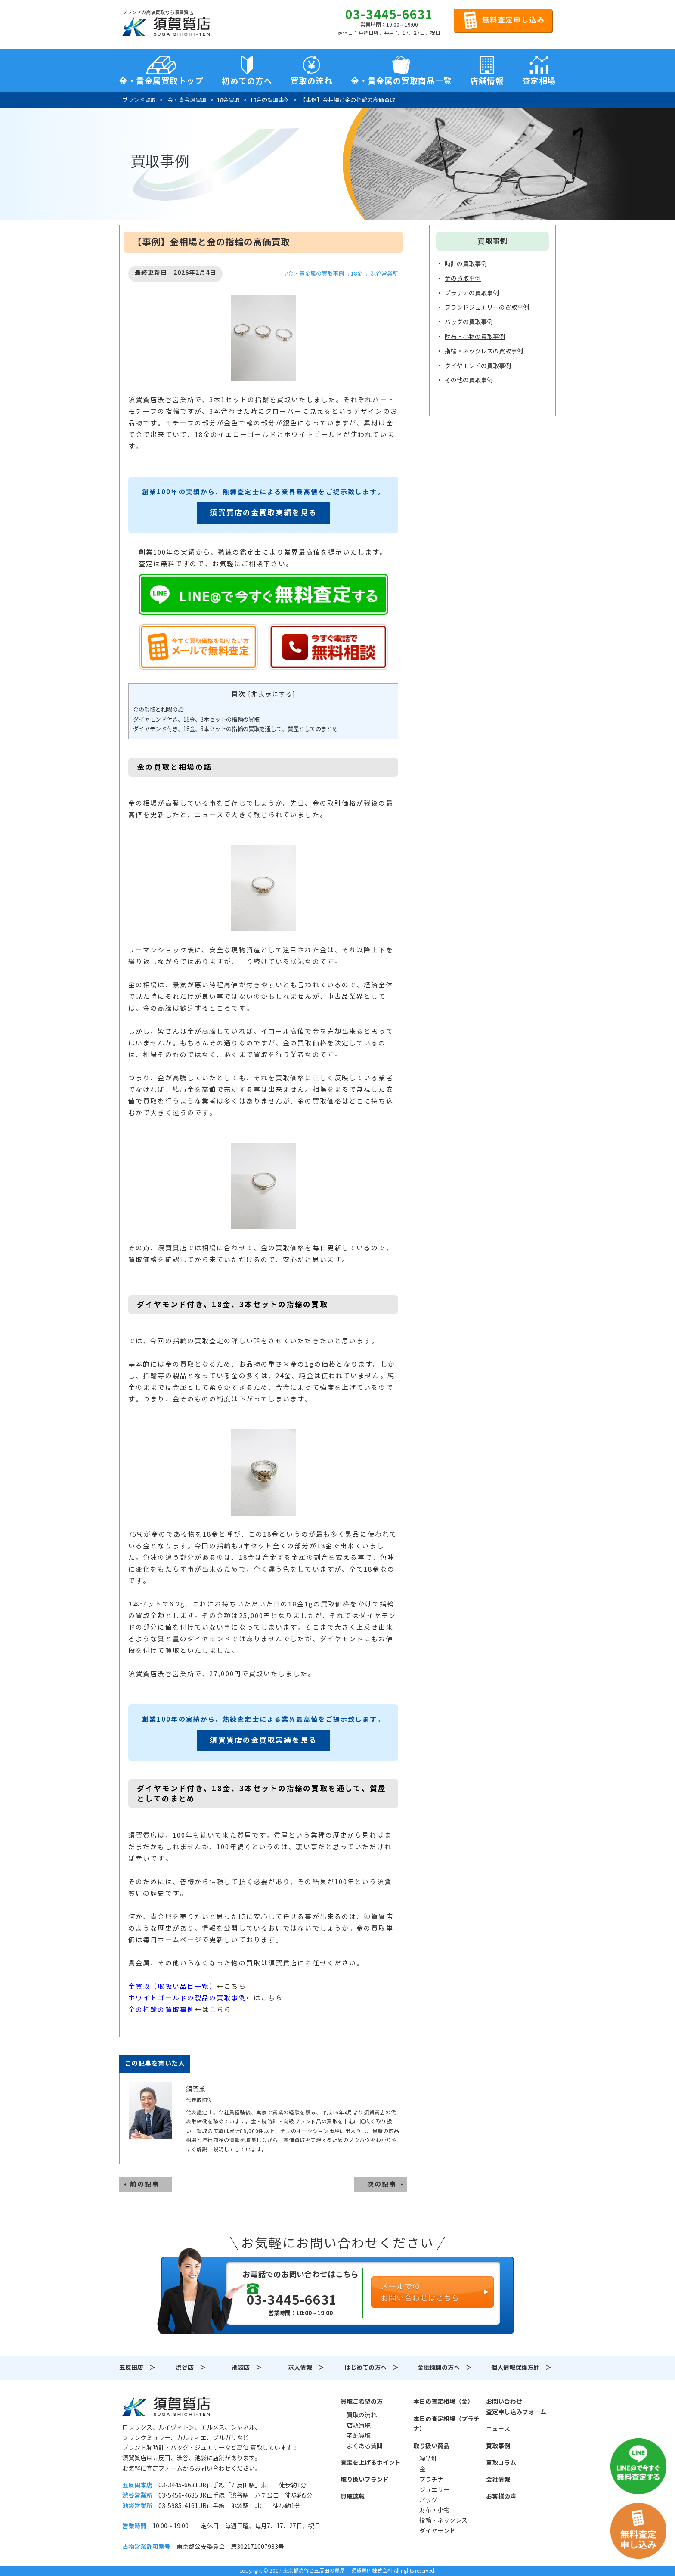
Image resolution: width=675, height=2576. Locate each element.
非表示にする (272, 694)
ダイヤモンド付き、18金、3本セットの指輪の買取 (196, 719)
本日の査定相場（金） (443, 2402)
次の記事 (381, 2184)
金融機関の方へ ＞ (445, 2367)
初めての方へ (247, 81)
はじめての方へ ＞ (371, 2367)
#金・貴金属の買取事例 (314, 273)
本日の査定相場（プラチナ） (446, 2424)
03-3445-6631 (389, 15)
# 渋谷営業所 (382, 273)
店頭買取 (359, 2425)
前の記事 (144, 2184)
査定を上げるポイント (371, 2463)
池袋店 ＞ (247, 2367)
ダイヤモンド (437, 2531)
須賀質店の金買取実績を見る (263, 513)
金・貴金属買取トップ (161, 81)
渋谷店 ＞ (191, 2367)
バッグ (428, 2500)
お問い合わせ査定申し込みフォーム (516, 2407)
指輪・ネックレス (443, 2520)
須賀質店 (166, 2406)
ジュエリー (434, 2490)
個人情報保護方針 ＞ (521, 2367)
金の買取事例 (463, 278)
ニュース (498, 2429)
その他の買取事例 (469, 380)
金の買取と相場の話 (158, 709)
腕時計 (428, 2459)
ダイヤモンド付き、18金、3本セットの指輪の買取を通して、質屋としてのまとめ (235, 729)
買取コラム (501, 2463)
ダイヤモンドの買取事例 (478, 366)
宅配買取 (359, 2436)
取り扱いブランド (365, 2479)
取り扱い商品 (431, 2446)
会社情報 (498, 2479)
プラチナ (431, 2479)
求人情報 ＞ (306, 2367)
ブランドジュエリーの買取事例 (487, 307)
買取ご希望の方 (362, 2402)
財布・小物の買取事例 (475, 337)
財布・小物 (434, 2510)
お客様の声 (501, 2496)
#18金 (355, 273)
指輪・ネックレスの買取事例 (484, 351)
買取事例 (498, 2446)
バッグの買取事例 (469, 322)
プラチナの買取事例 (472, 293)
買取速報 (353, 2496)
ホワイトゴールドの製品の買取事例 (187, 1998)
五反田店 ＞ (137, 2367)
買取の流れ (312, 81)
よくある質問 (365, 2446)
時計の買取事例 (466, 264)
